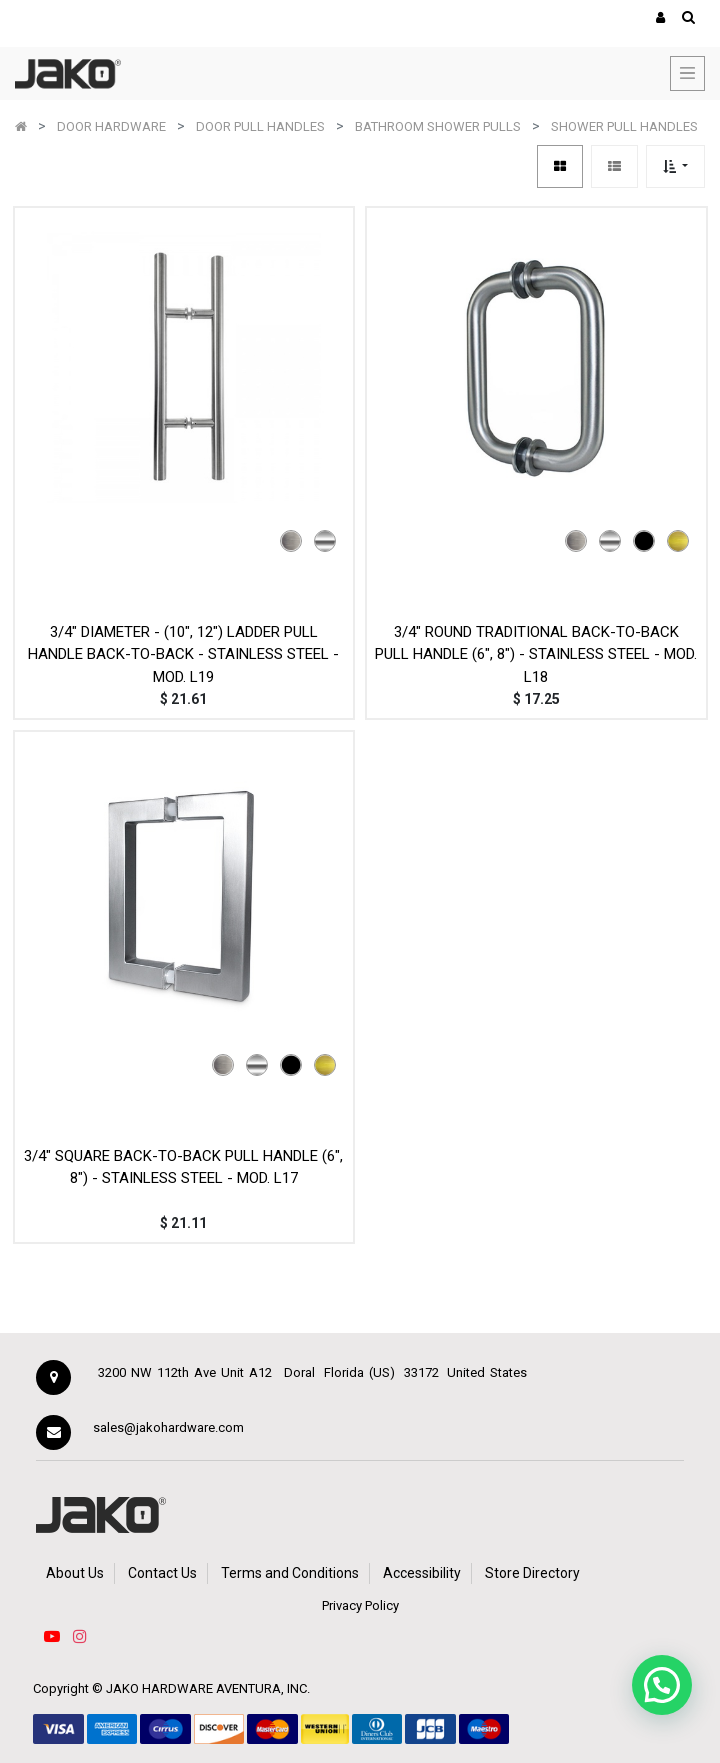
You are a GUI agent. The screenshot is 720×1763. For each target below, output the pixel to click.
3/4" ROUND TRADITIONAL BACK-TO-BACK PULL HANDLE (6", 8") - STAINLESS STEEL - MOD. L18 (536, 654)
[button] (675, 166)
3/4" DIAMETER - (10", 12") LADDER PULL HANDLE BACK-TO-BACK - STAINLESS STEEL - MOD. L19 (183, 654)
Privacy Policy (360, 1605)
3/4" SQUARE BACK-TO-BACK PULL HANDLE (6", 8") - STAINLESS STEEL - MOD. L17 (183, 1167)
